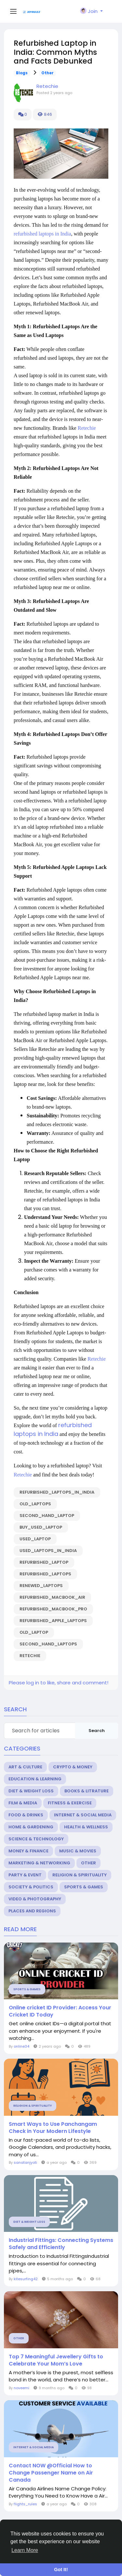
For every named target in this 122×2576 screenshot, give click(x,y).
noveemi (21, 2387)
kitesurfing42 (26, 2278)
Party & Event (25, 1875)
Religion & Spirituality (79, 1875)
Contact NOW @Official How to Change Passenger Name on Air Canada (51, 2473)
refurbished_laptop (44, 1562)
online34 (21, 2046)
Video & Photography (34, 1899)
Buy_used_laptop (41, 1527)
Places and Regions (32, 1911)
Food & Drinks (25, 1815)
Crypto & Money (72, 1767)
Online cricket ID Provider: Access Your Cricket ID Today (60, 2011)
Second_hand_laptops (48, 1644)
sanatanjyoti (25, 2162)
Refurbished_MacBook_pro (53, 1609)
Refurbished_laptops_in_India (57, 1492)
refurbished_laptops (45, 1574)
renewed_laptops (41, 1586)
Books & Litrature (86, 1791)
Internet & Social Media (83, 1815)
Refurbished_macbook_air (52, 1597)
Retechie (47, 86)
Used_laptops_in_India (48, 1550)
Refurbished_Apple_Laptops (53, 1621)
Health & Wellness (86, 1827)
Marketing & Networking (39, 1863)
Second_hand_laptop (47, 1515)
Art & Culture (25, 1767)
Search (96, 1730)
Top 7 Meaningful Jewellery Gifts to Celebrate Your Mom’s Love (56, 2360)
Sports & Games (83, 1887)
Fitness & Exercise (70, 1803)
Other (47, 73)
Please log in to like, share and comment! (58, 1682)
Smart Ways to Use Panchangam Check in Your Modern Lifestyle (53, 2128)
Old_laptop (34, 1632)
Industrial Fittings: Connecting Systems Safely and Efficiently (61, 2244)
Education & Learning (34, 1779)
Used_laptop (35, 1539)
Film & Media (22, 1803)
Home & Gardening (30, 1827)
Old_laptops (35, 1504)
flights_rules (25, 2504)
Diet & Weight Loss (31, 1791)
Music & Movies (77, 1851)
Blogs (22, 73)
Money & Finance (28, 1851)
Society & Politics (30, 1887)
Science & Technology (36, 1839)
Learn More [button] (24, 2550)
